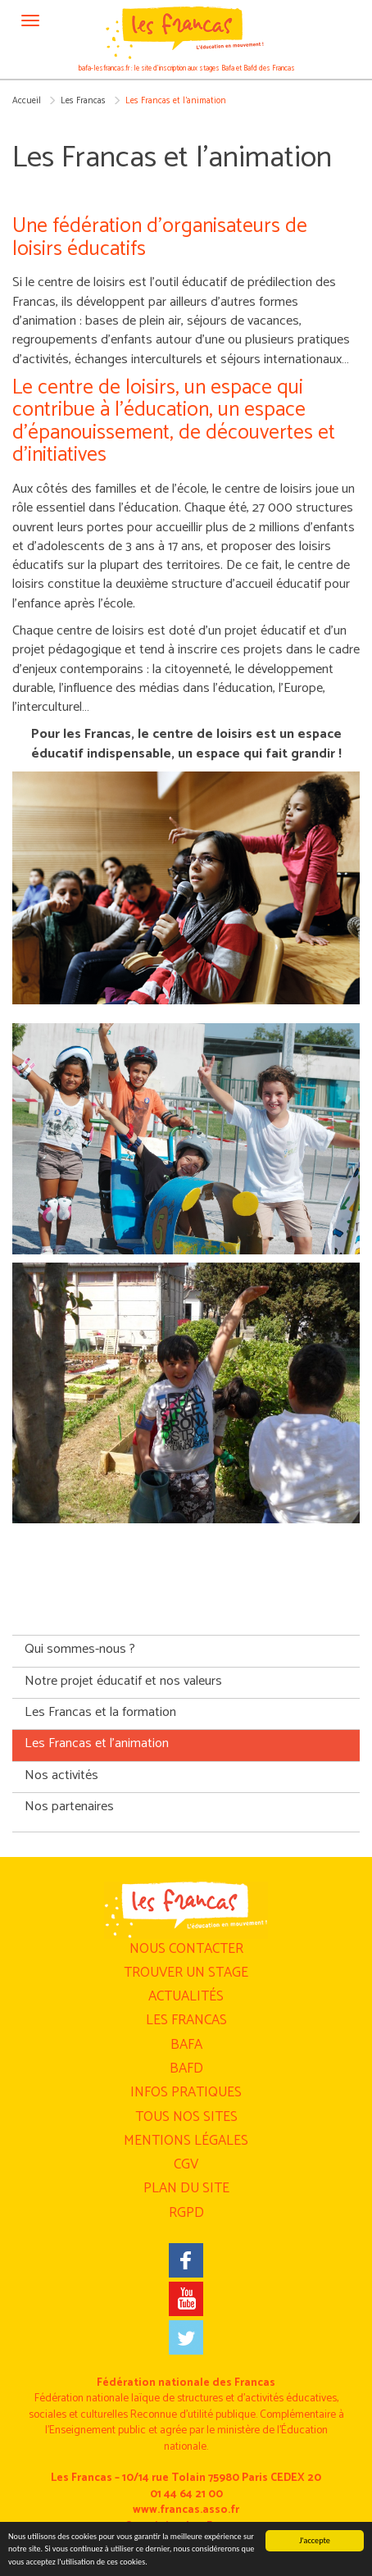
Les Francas (83, 100)
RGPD (186, 2212)
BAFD (186, 2068)
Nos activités (61, 1775)
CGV (186, 2164)
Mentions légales (186, 2140)
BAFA (186, 2044)
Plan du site (186, 2188)
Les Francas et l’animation (97, 1743)
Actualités (186, 1996)
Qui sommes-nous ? (80, 1649)
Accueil (26, 100)
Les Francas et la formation (100, 1712)
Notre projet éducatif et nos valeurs (123, 1681)
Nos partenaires (69, 1806)
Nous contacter (186, 1948)
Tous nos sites (186, 2116)
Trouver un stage (186, 1972)
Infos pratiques (186, 2092)
